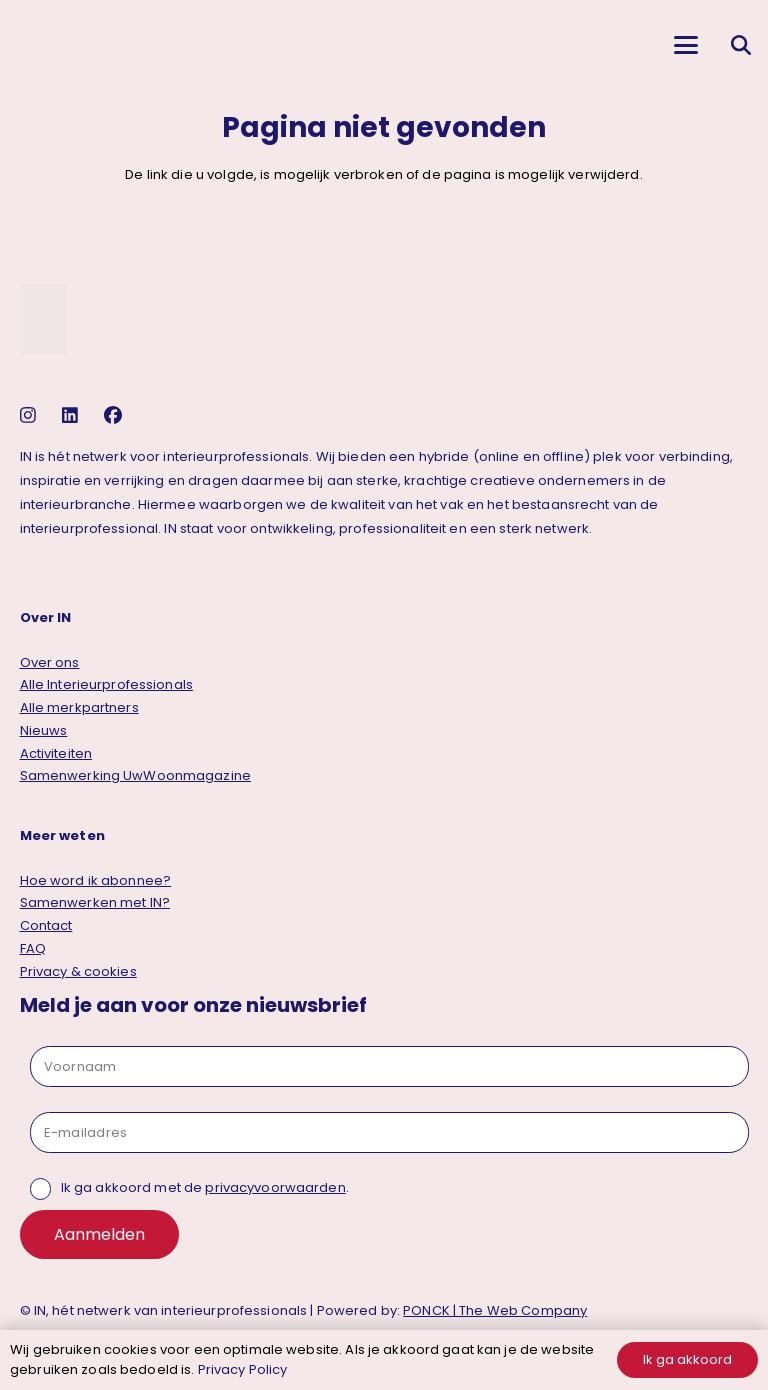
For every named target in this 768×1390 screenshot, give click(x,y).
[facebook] (115, 415)
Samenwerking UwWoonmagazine (136, 775)
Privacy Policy (243, 1369)
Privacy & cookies (78, 971)
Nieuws (44, 730)
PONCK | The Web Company (495, 1310)
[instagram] (30, 415)
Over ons (50, 662)
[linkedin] (72, 415)
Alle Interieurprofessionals (107, 684)
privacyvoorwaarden (275, 1187)
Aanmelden (99, 1234)
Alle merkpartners (79, 707)
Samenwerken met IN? (95, 902)
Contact (46, 925)
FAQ (33, 948)
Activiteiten (56, 753)
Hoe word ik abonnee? (96, 880)
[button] (685, 45)
